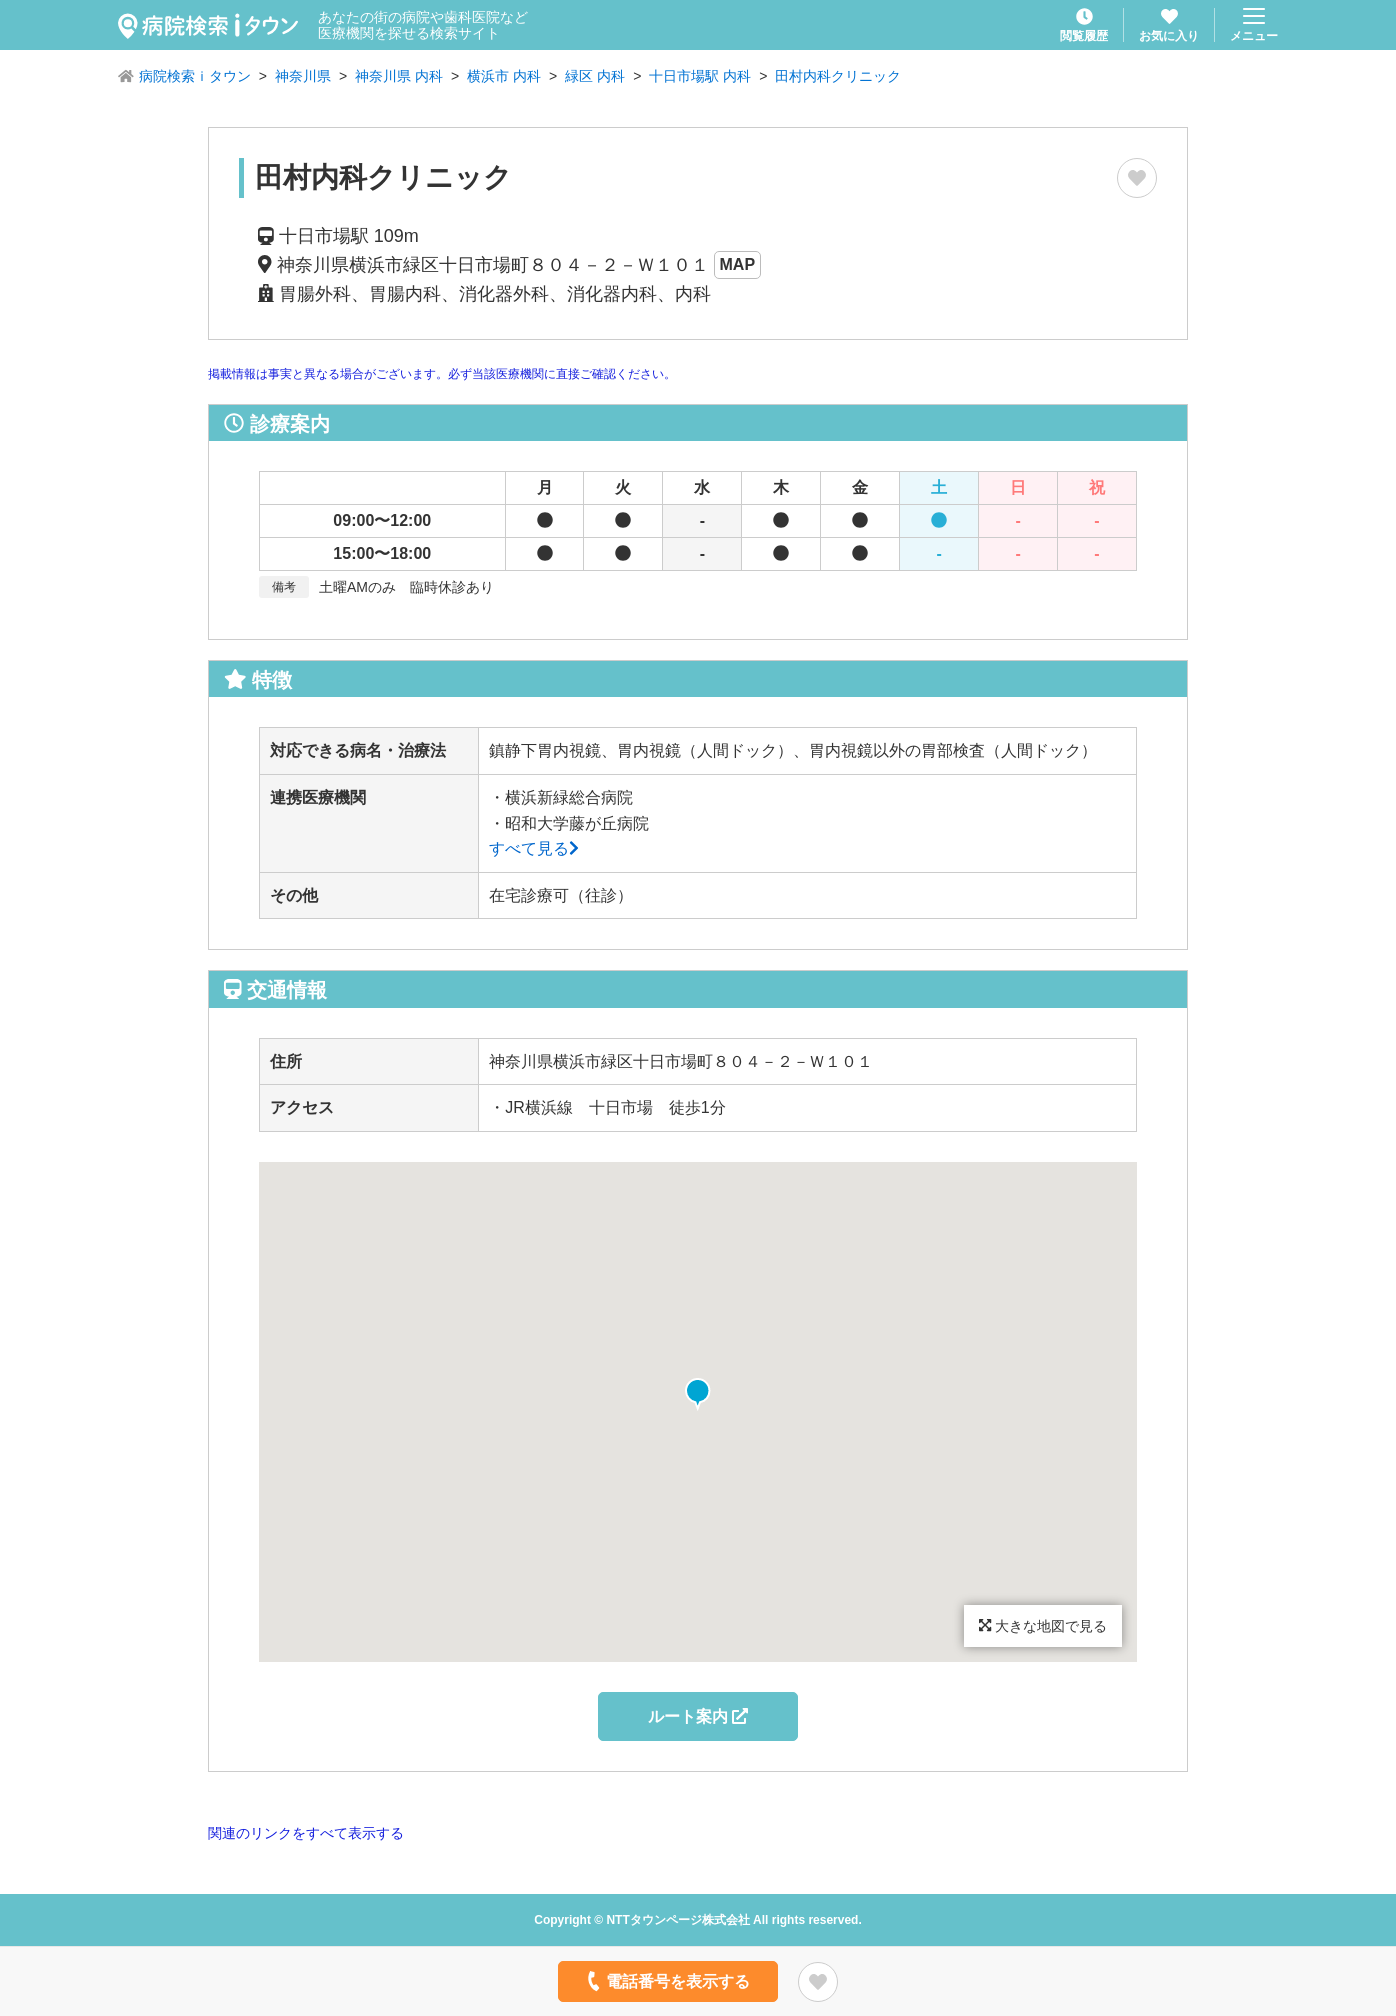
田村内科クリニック (838, 76)
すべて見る (534, 848)
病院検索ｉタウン (195, 76)
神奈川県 (303, 76)
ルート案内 (698, 1716)
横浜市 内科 (504, 76)
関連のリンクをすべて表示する (306, 1833)
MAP (738, 264)
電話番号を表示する (666, 1981)
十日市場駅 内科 (700, 76)
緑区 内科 (595, 76)
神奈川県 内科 (399, 76)
